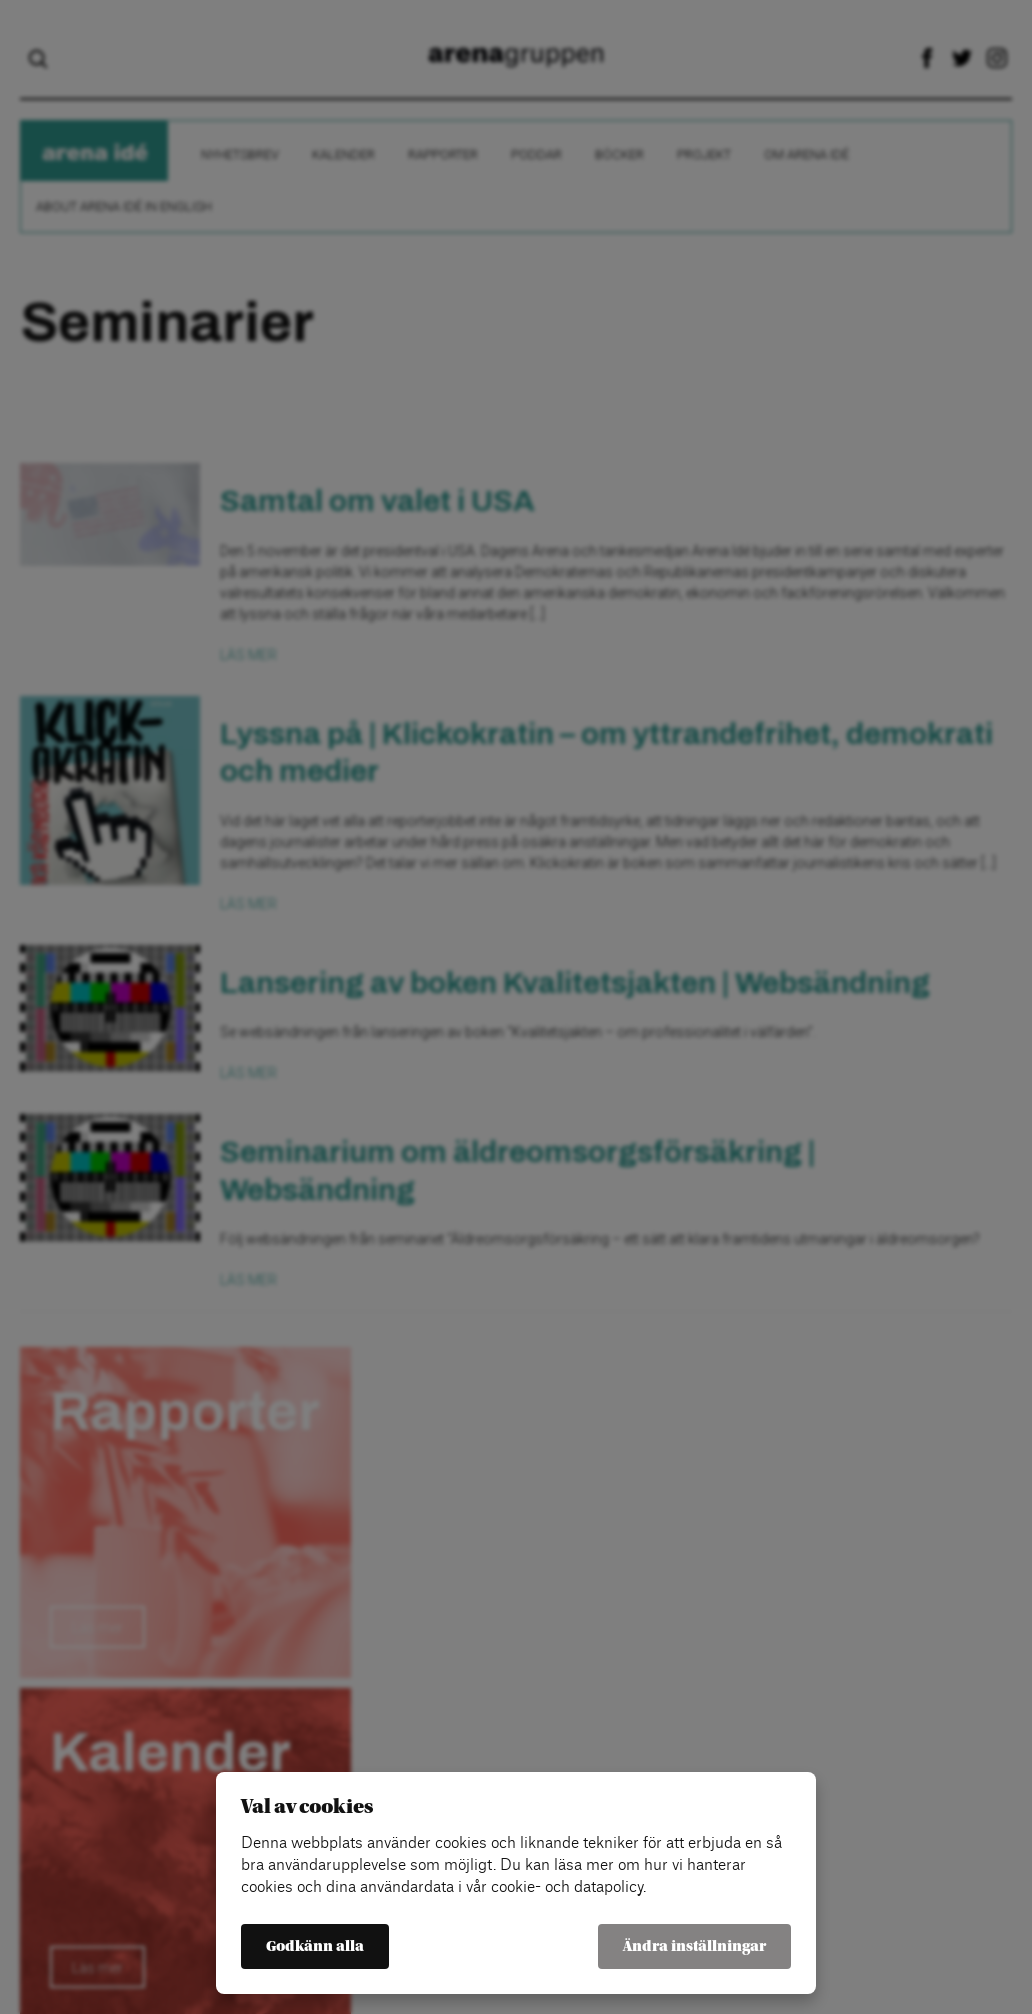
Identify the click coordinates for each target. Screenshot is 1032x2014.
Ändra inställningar (694, 1946)
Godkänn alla (315, 1946)
